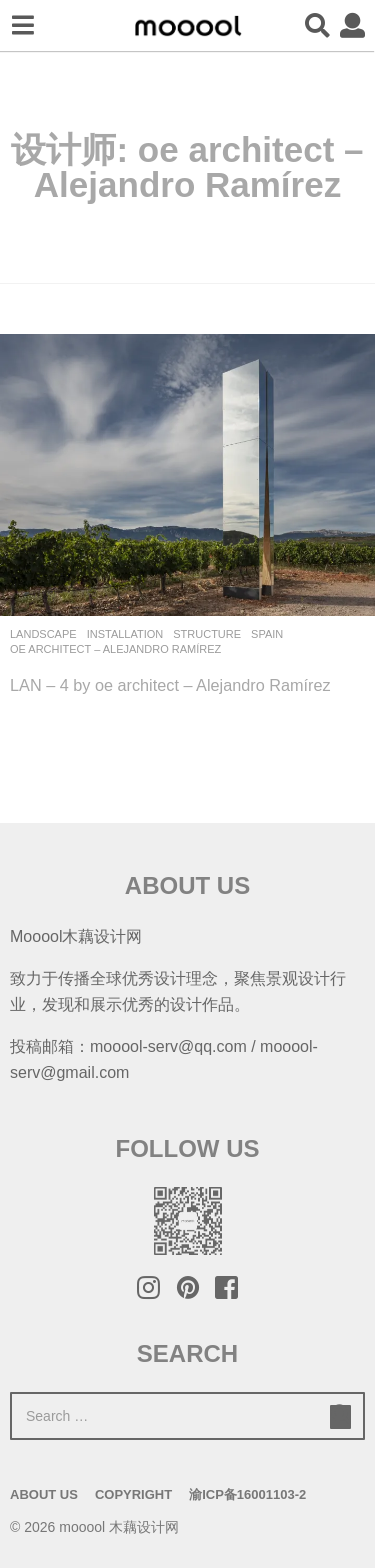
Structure (207, 634)
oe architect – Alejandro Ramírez (115, 649)
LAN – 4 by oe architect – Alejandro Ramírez (170, 685)
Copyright (133, 1494)
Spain (267, 634)
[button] (22, 26)
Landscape (43, 634)
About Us (44, 1494)
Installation (125, 634)
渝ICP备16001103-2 (247, 1494)
